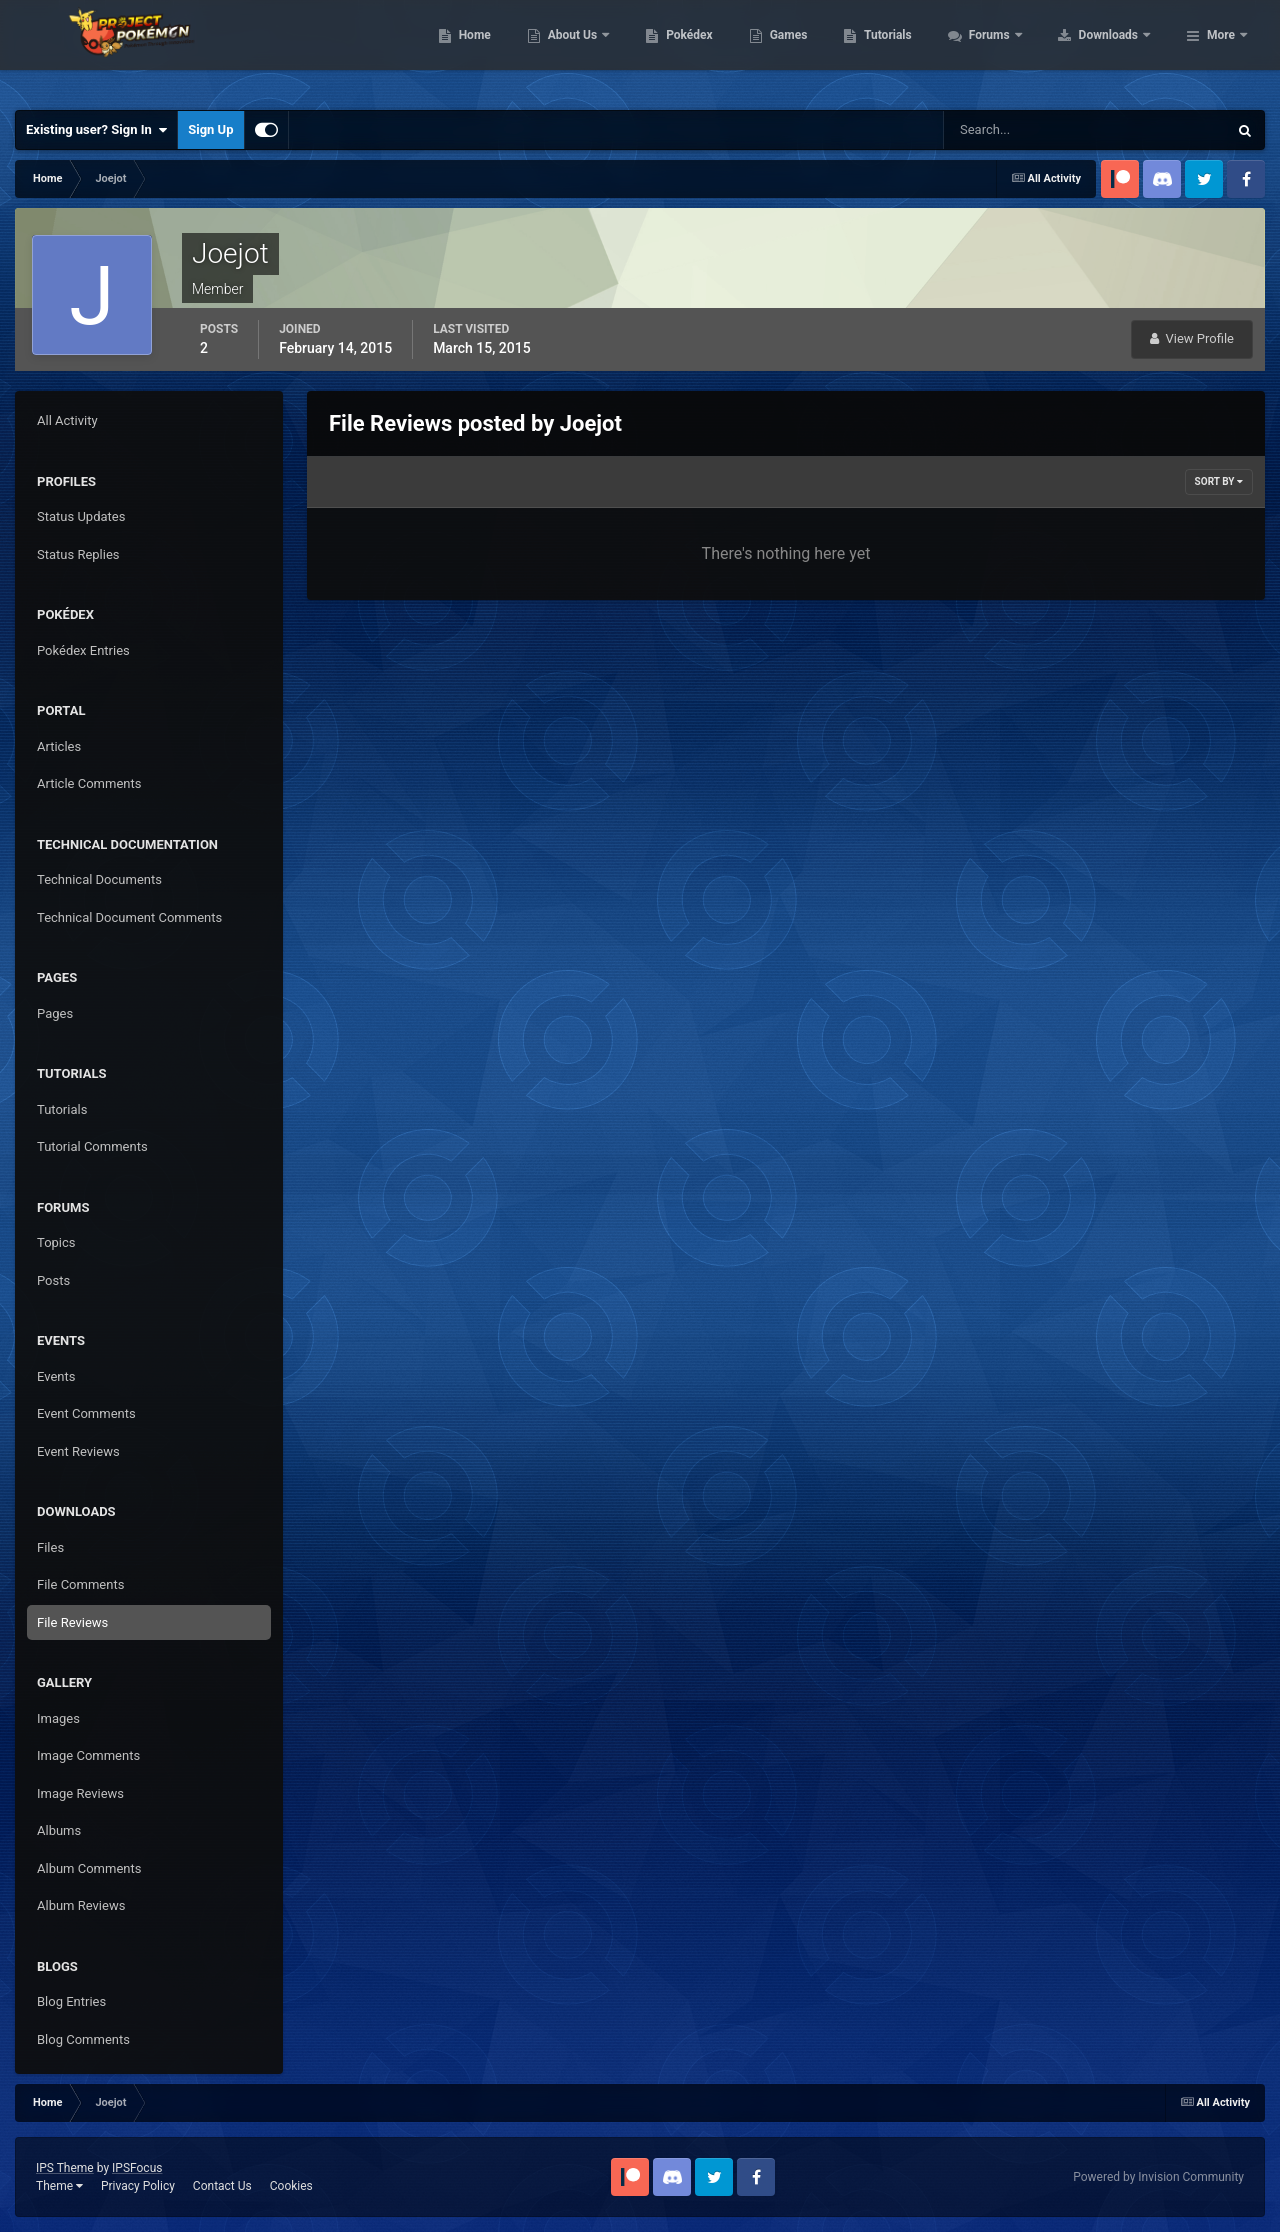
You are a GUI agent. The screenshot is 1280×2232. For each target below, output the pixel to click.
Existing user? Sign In (96, 130)
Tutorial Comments (92, 1146)
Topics (56, 1242)
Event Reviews (78, 1451)
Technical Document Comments (129, 917)
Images (58, 1718)
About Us (700, 50)
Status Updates (81, 516)
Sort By (1219, 481)
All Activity (67, 420)
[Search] (1024, 130)
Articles (59, 746)
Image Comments (88, 1755)
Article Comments (89, 783)
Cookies (291, 2186)
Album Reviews (81, 1905)
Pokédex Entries (83, 650)
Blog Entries (71, 2001)
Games (915, 50)
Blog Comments (83, 2039)
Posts (53, 1280)
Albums (59, 1830)
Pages (55, 1013)
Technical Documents (99, 879)
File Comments (80, 1584)
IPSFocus (137, 2168)
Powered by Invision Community (1158, 2177)
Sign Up (210, 129)
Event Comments (86, 1413)
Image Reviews (80, 1793)
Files (50, 1547)
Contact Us (222, 2186)
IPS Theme (65, 2168)
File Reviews (72, 1622)
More (1221, 50)
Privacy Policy (138, 2186)
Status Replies (78, 554)
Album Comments (89, 1868)
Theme (59, 2186)
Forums (1117, 50)
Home (601, 50)
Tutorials (1015, 50)
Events (56, 1376)
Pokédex (817, 50)
